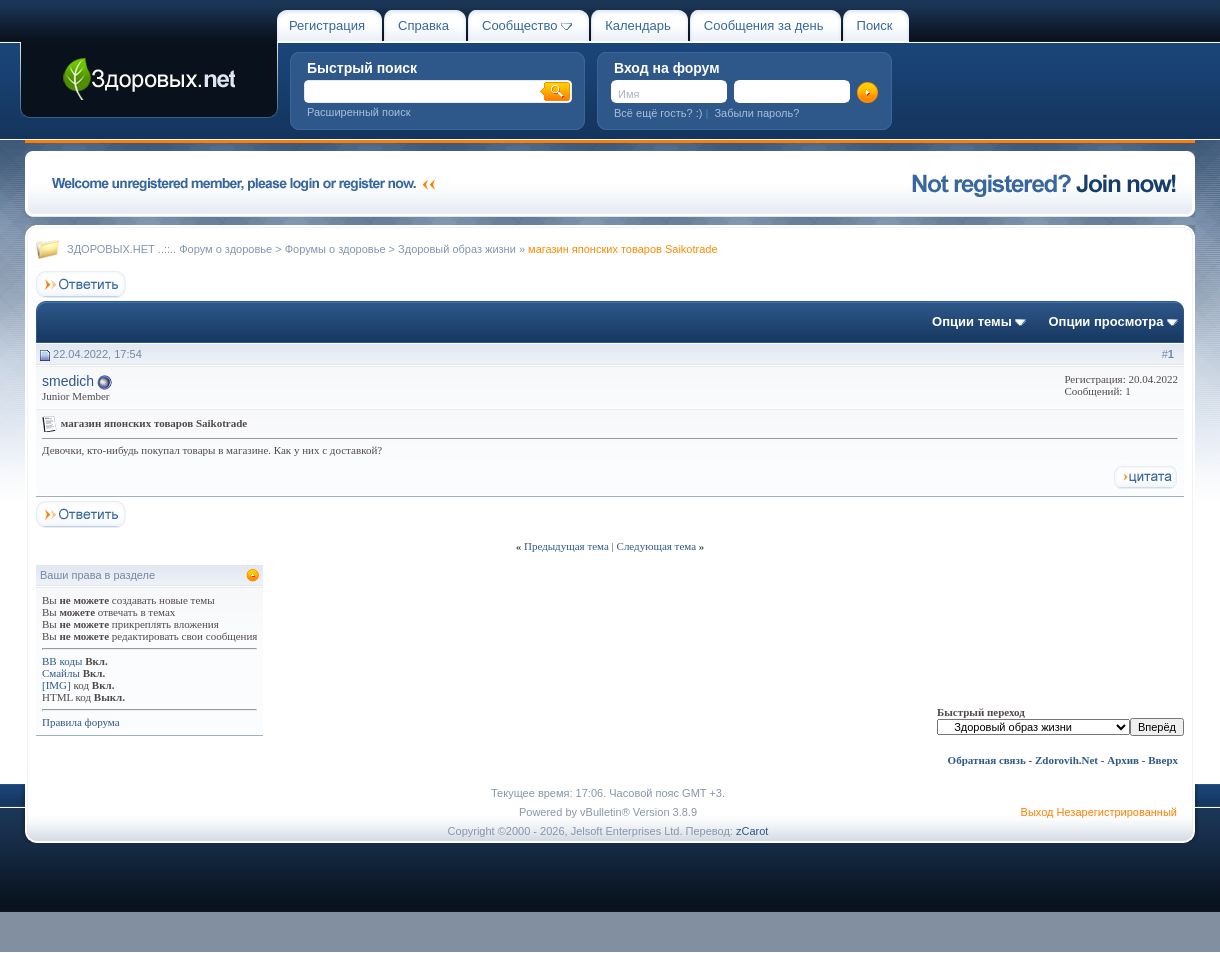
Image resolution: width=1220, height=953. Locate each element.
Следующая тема (657, 546)
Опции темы (972, 321)
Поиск (875, 25)
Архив (1123, 760)
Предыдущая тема (566, 546)
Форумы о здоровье (335, 249)
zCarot (752, 831)
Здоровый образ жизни (457, 249)
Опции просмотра (1105, 321)
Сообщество (527, 25)
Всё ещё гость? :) (658, 113)
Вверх (1163, 760)
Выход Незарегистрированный (1099, 812)
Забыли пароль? (756, 113)
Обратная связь (987, 760)
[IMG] (56, 685)
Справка (423, 25)
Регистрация (327, 25)
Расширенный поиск (359, 112)
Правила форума (81, 722)
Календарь (638, 25)
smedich (68, 381)
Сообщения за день (764, 25)
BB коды (62, 661)
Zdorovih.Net (1066, 760)
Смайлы (61, 673)
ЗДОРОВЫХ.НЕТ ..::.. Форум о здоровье (169, 249)
